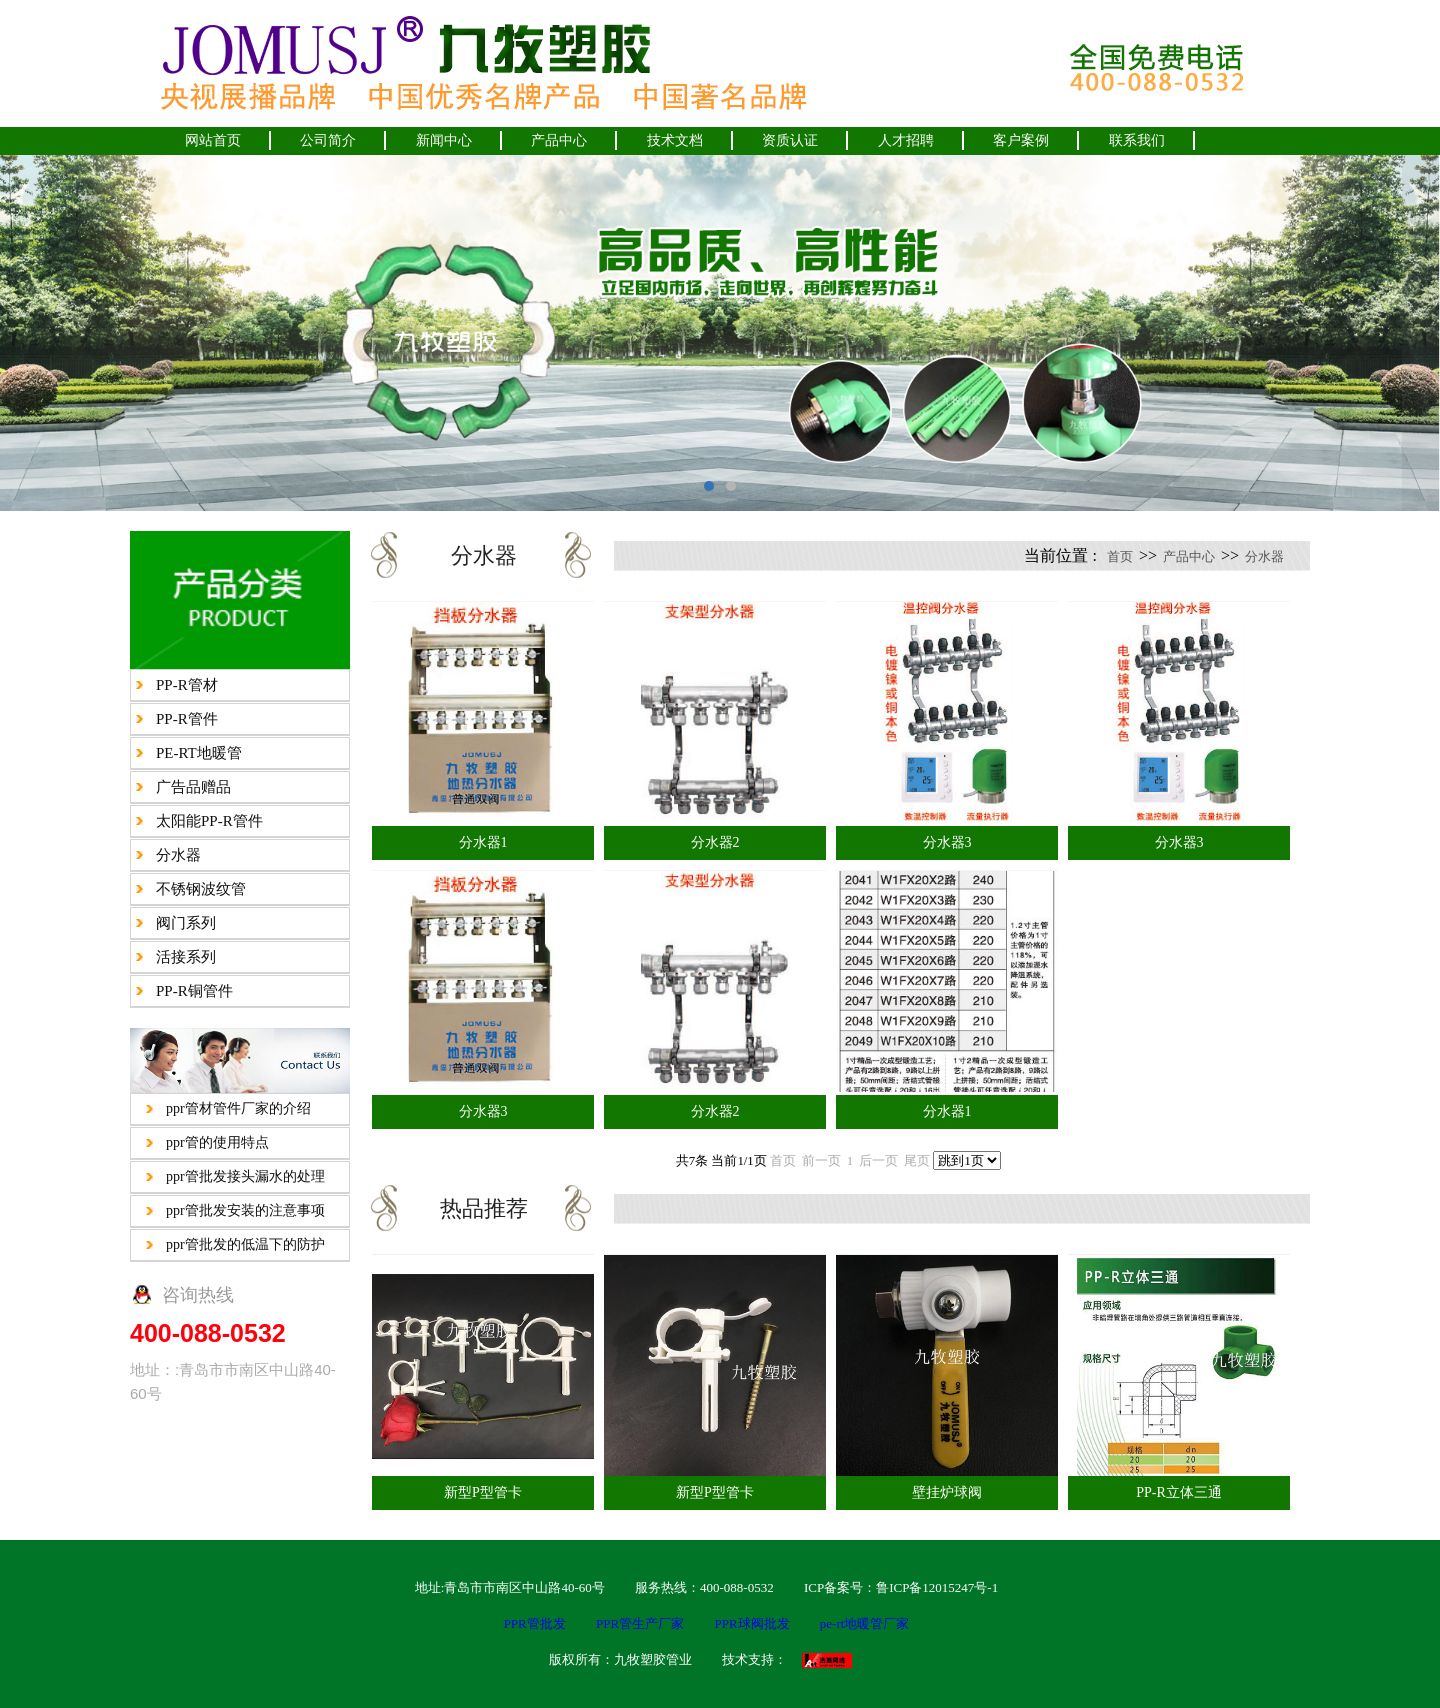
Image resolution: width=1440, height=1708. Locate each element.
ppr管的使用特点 (217, 1142)
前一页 (821, 1161)
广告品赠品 (193, 787)
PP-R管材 (187, 685)
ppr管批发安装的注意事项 (245, 1210)
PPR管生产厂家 (640, 1623)
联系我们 (1137, 140)
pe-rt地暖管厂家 (865, 1623)
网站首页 (213, 140)
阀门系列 (186, 923)
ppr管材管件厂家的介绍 (238, 1108)
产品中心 (559, 140)
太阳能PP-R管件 (209, 821)
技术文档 (675, 140)
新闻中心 (444, 140)
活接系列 (186, 957)
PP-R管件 (187, 719)
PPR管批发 (535, 1623)
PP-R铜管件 (194, 991)
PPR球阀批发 (751, 1623)
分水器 (178, 855)
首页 (1120, 556)
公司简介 (328, 140)
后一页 (878, 1161)
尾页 (917, 1161)
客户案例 (1021, 140)
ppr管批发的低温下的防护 (245, 1244)
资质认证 (790, 140)
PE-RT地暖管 (199, 753)
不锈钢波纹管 (201, 889)
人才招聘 (906, 140)
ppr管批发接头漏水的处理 (245, 1176)
